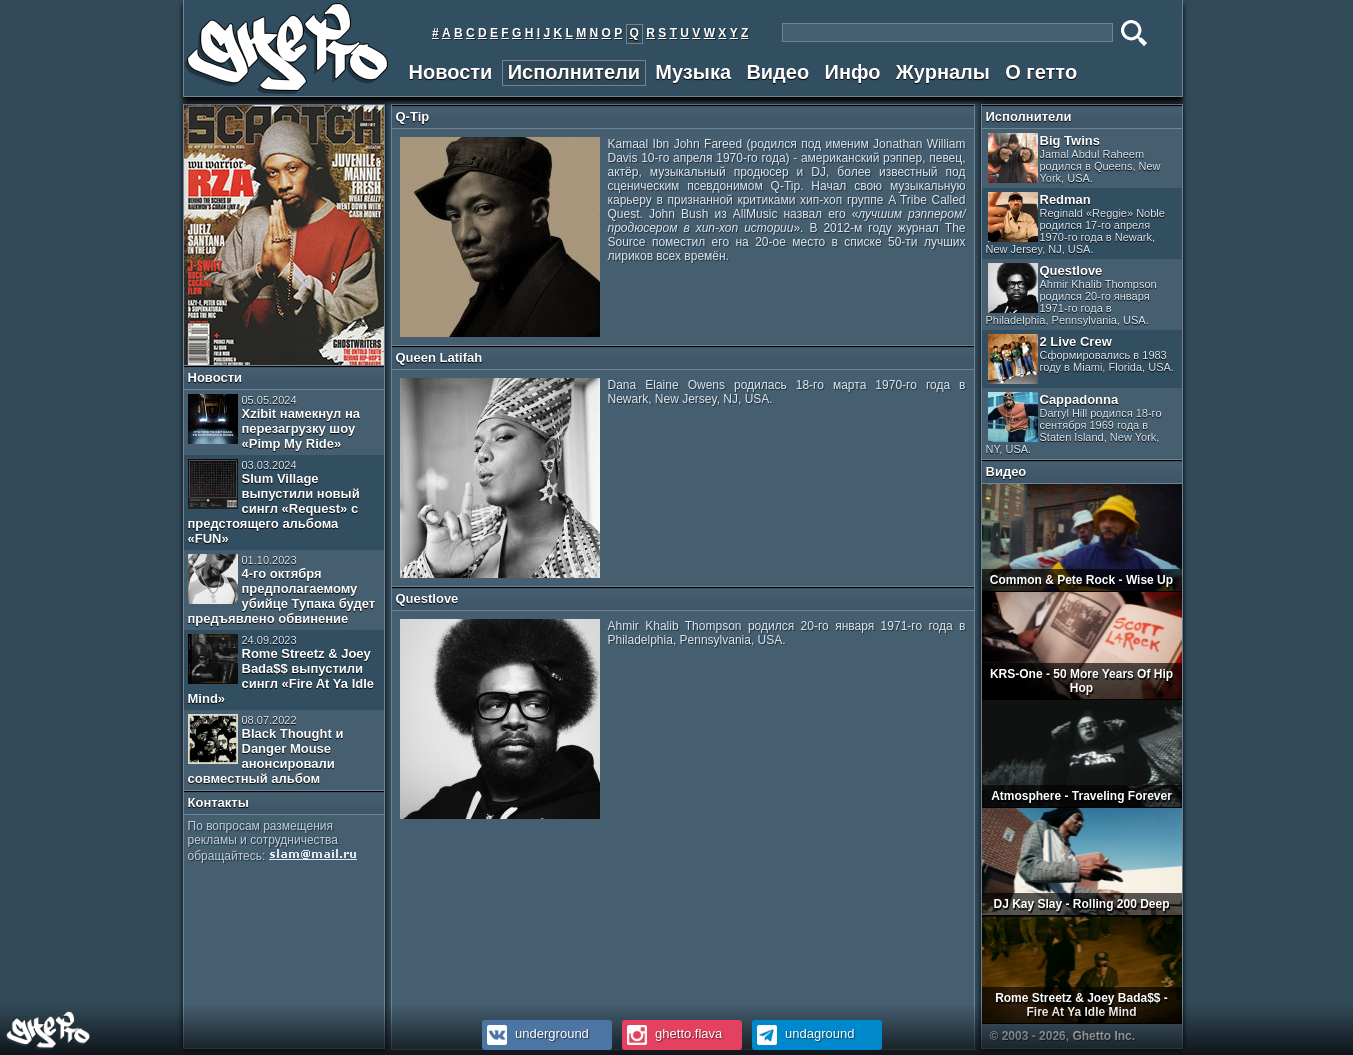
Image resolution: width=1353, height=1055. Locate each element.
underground (535, 1033)
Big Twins (1074, 158)
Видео (777, 72)
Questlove (427, 598)
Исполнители (574, 72)
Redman (1075, 223)
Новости (451, 72)
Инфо (853, 72)
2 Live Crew (1081, 359)
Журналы (943, 72)
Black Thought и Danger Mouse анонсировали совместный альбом (266, 750)
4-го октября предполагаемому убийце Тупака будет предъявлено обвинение (282, 590)
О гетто (1041, 72)
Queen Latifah (439, 357)
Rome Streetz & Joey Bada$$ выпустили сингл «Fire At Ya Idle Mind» (281, 670)
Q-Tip (413, 116)
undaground (803, 1033)
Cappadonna (1074, 423)
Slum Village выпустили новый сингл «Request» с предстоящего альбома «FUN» (274, 502)
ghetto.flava (672, 1033)
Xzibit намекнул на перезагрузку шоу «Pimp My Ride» (274, 422)
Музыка (693, 72)
